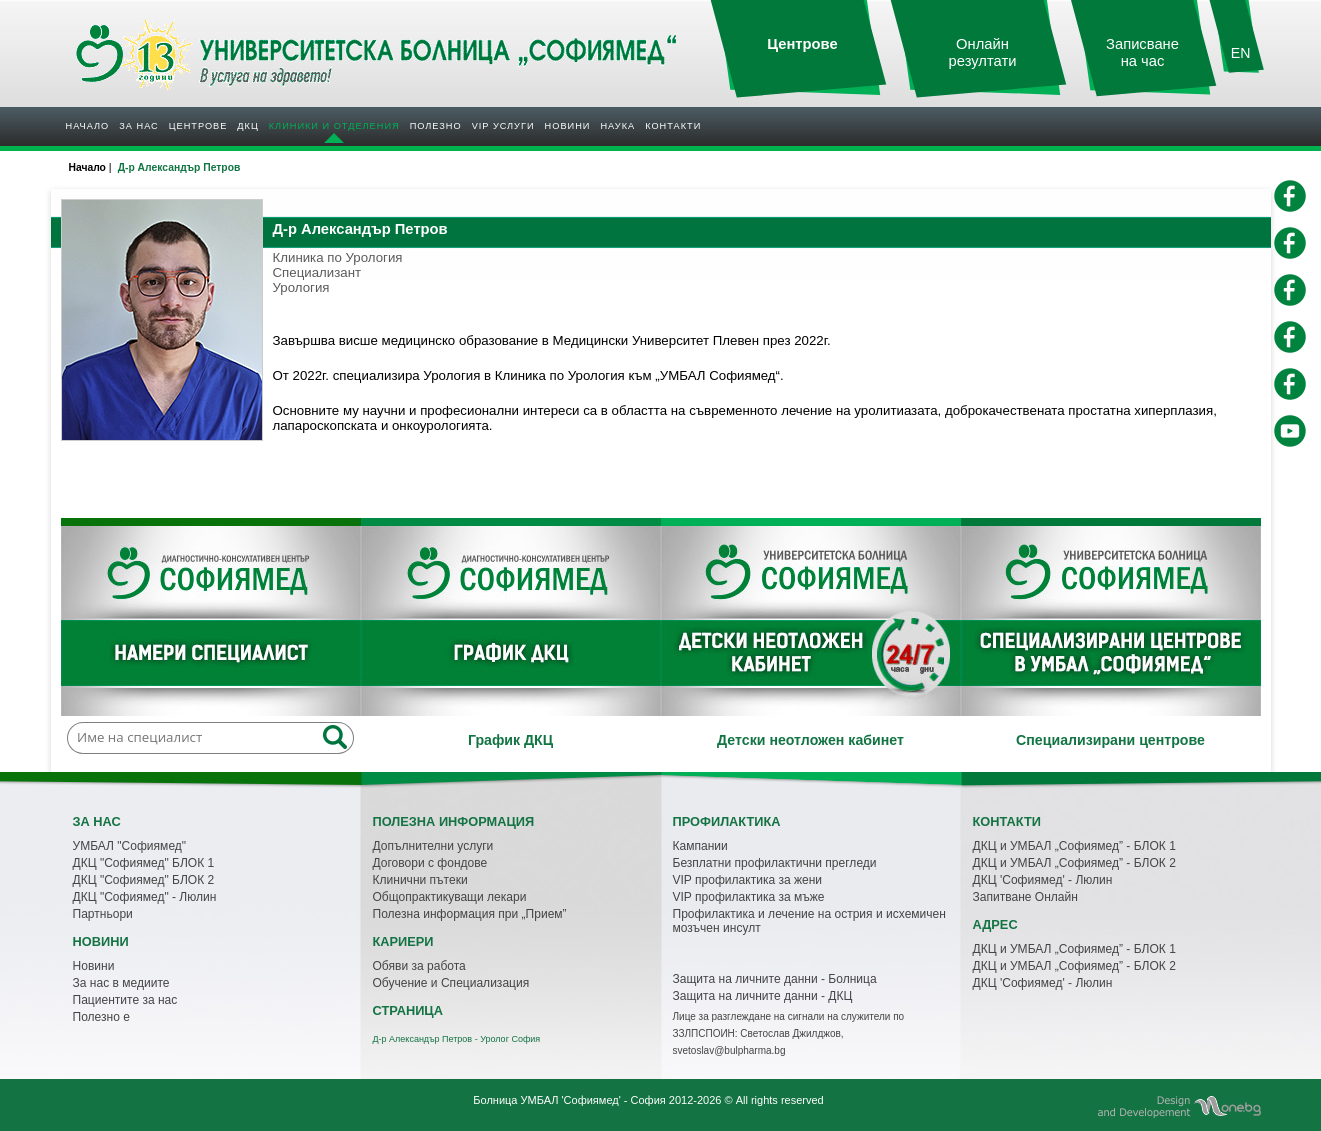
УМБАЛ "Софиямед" (130, 846)
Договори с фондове (430, 863)
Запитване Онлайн (1025, 897)
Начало (88, 126)
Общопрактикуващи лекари (450, 897)
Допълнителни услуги (433, 846)
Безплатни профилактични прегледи (775, 863)
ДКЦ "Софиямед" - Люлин (145, 897)
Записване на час (1142, 52)
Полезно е (101, 1017)
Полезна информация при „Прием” (470, 914)
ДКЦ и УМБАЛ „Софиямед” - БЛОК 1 (1074, 846)
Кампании (700, 846)
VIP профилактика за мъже (749, 897)
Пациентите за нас (125, 1000)
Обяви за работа (419, 966)
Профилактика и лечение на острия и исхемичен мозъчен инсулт (809, 921)
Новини (568, 126)
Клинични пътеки (420, 880)
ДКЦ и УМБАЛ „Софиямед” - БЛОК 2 (1074, 863)
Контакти (673, 126)
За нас (138, 126)
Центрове (198, 126)
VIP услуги (503, 126)
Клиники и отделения (334, 126)
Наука (617, 126)
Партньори (103, 914)
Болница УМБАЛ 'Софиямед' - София (569, 1100)
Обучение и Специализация (451, 983)
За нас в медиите (121, 983)
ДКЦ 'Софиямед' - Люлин (1043, 880)
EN (1241, 53)
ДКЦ (247, 126)
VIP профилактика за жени (748, 880)
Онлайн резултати (983, 52)
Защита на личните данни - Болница (775, 979)
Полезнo (436, 126)
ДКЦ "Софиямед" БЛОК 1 (144, 863)
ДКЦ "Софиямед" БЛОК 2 (144, 880)
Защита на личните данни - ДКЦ (763, 996)
